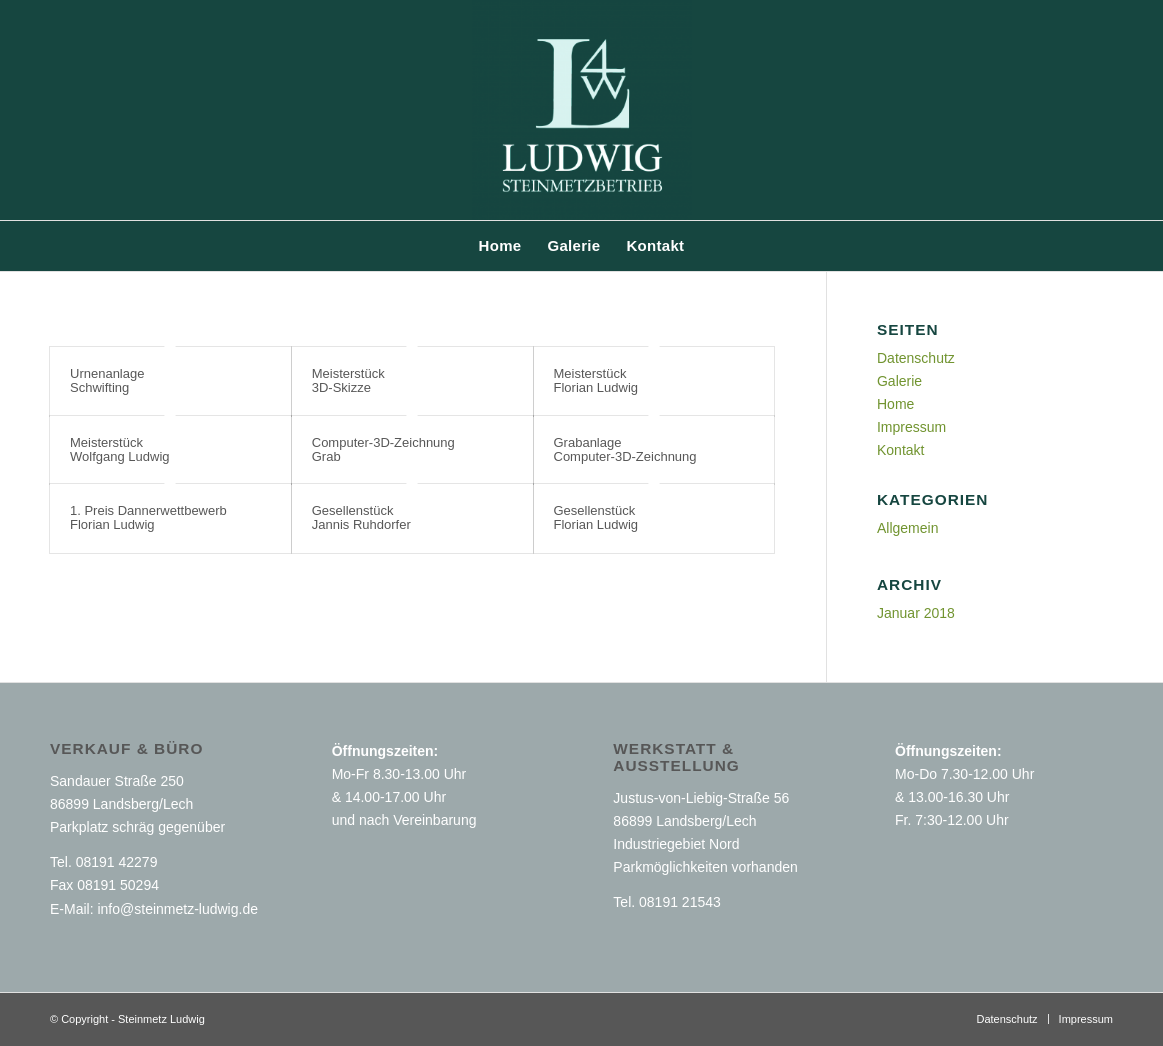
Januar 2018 (916, 613)
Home (895, 404)
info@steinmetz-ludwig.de (177, 909)
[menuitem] (500, 246)
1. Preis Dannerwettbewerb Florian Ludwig (148, 517)
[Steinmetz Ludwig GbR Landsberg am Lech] (582, 110)
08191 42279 (117, 862)
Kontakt (900, 450)
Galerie (899, 381)
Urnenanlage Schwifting (107, 380)
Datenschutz (916, 358)
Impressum (911, 427)
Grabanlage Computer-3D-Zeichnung (625, 449)
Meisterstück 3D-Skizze (348, 380)
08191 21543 (680, 902)
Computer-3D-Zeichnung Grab (383, 449)
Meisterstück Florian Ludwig (596, 380)
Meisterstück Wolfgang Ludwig (120, 449)
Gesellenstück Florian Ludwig (596, 517)
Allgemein (907, 528)
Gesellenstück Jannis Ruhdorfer (361, 517)
